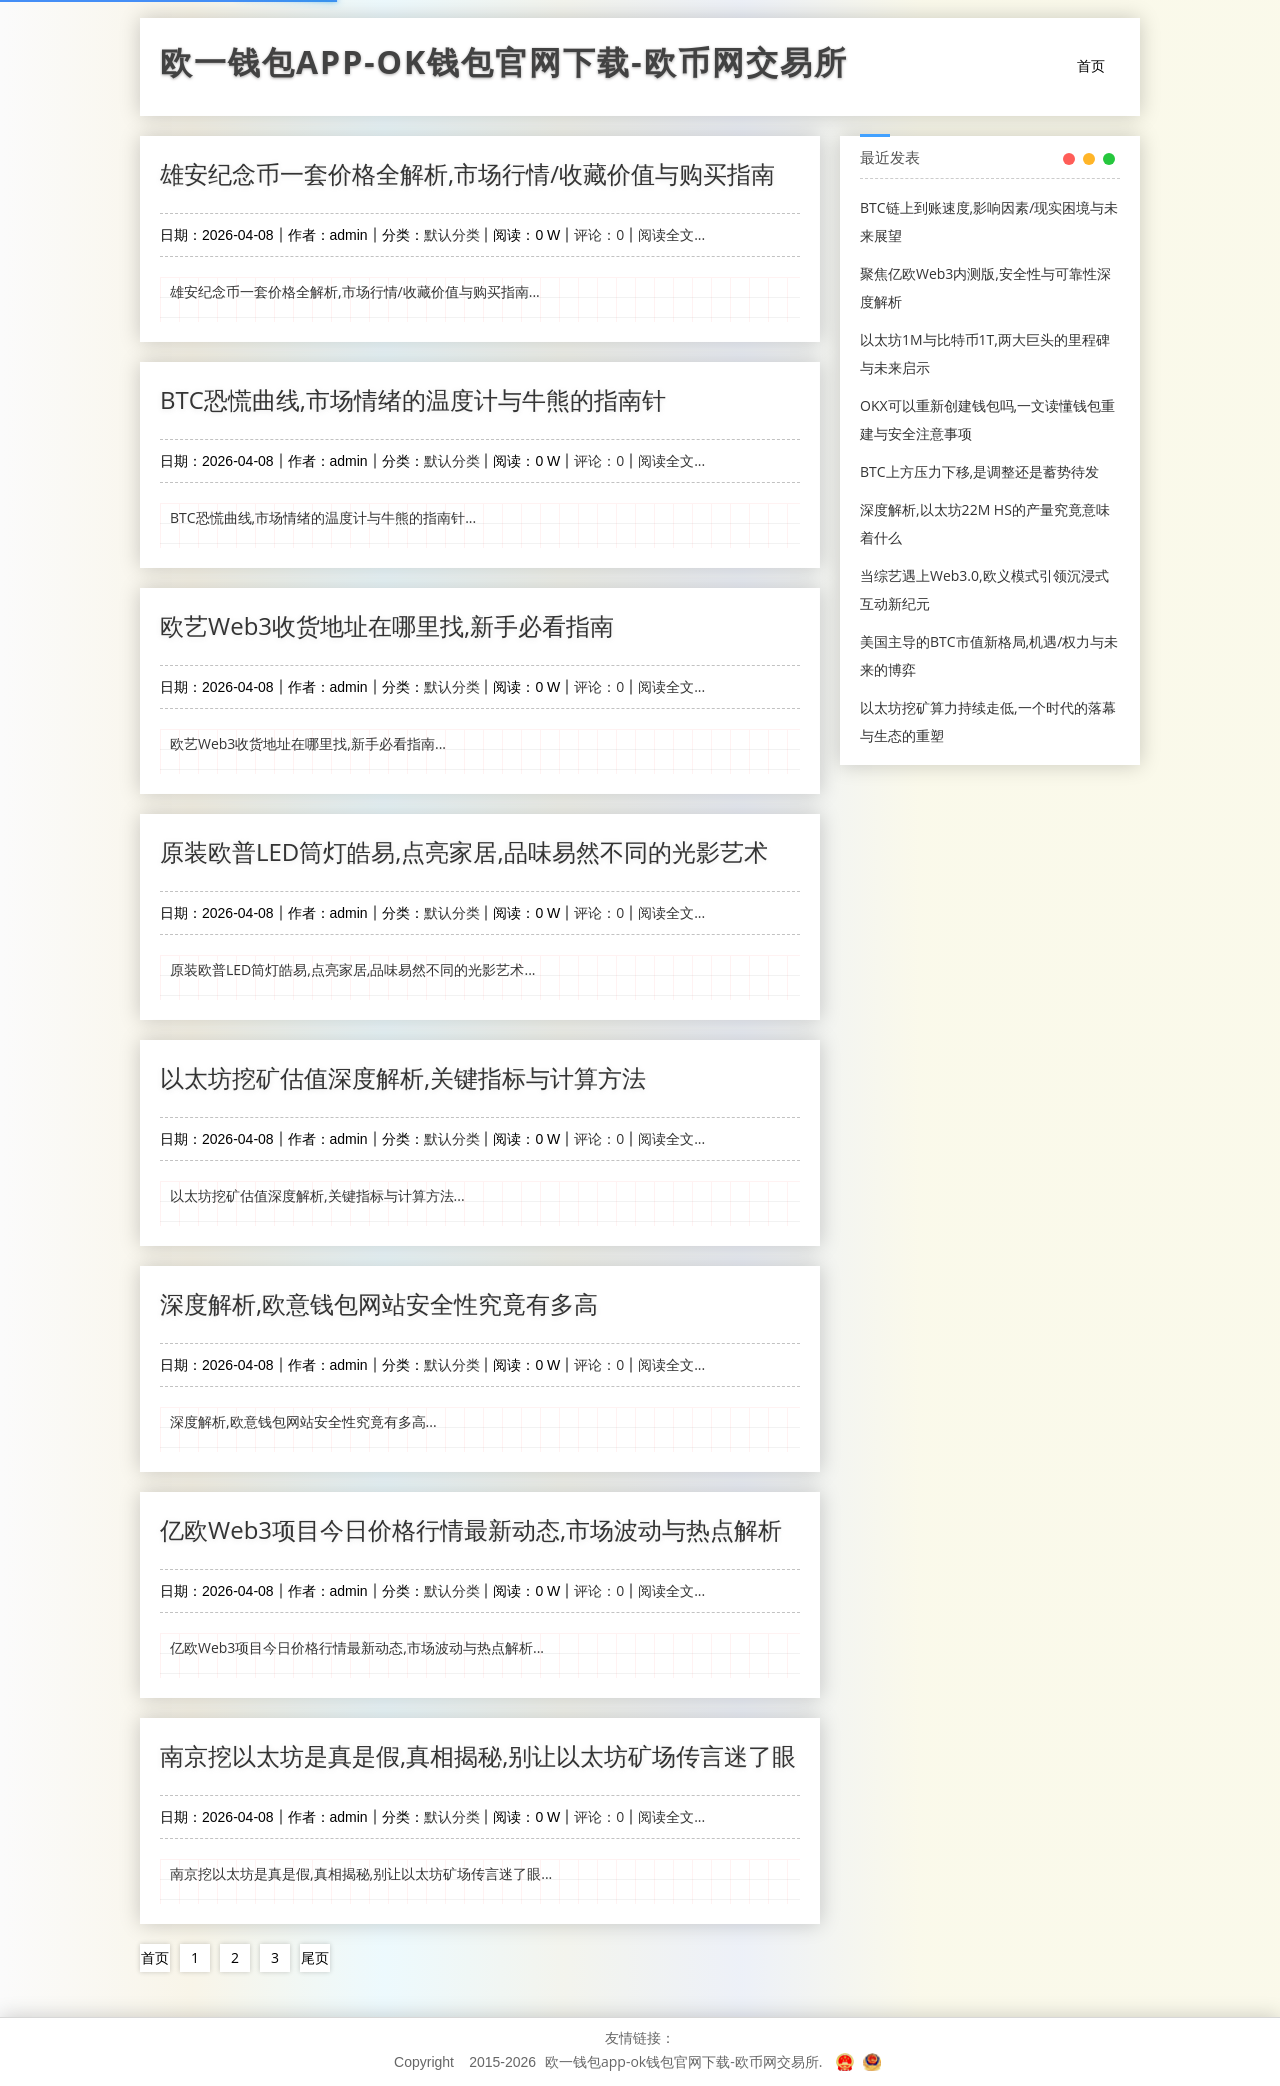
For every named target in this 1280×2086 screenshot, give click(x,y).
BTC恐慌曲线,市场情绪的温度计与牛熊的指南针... (323, 517)
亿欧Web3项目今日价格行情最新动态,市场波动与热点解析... (357, 1647)
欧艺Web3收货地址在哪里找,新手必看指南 (387, 625)
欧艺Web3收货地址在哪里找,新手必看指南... (308, 743)
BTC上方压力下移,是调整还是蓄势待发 (979, 471)
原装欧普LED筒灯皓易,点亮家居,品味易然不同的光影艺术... (353, 969)
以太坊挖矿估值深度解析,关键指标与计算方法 (403, 1077)
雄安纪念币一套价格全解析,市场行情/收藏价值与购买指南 (467, 173)
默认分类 (452, 234)
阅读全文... (671, 234)
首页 (1091, 65)
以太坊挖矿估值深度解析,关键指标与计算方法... (317, 1195)
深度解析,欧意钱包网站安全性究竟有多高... (303, 1421)
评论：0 (599, 234)
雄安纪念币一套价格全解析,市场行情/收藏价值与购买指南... (355, 291)
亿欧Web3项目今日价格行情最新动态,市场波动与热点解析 (471, 1529)
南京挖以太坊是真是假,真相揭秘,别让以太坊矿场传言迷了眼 (478, 1755)
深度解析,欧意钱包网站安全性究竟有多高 (379, 1303)
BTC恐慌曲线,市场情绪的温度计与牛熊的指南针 (413, 399)
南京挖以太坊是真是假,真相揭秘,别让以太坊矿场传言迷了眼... (361, 1873)
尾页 (315, 1957)
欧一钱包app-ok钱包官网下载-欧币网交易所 (504, 67)
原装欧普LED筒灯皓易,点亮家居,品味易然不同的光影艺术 (464, 851)
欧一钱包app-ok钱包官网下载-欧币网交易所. (683, 2061)
